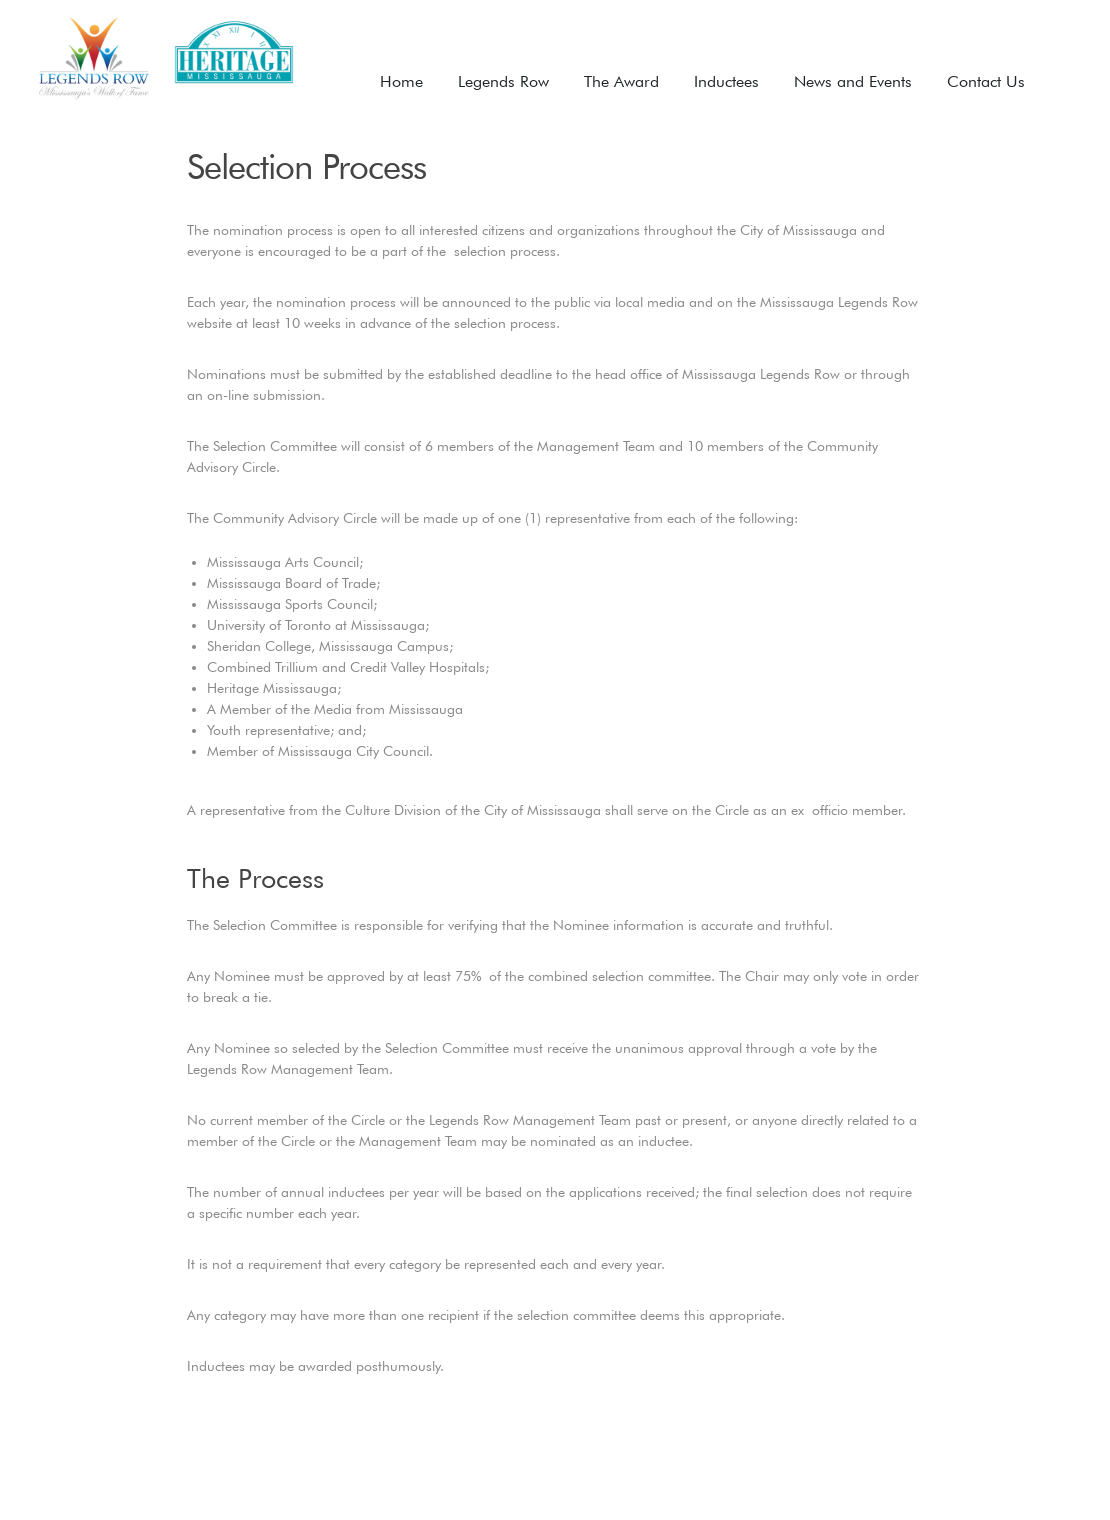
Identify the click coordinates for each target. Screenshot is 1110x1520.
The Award (621, 81)
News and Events (853, 81)
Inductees (726, 81)
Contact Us (986, 81)
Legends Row (503, 81)
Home (401, 81)
